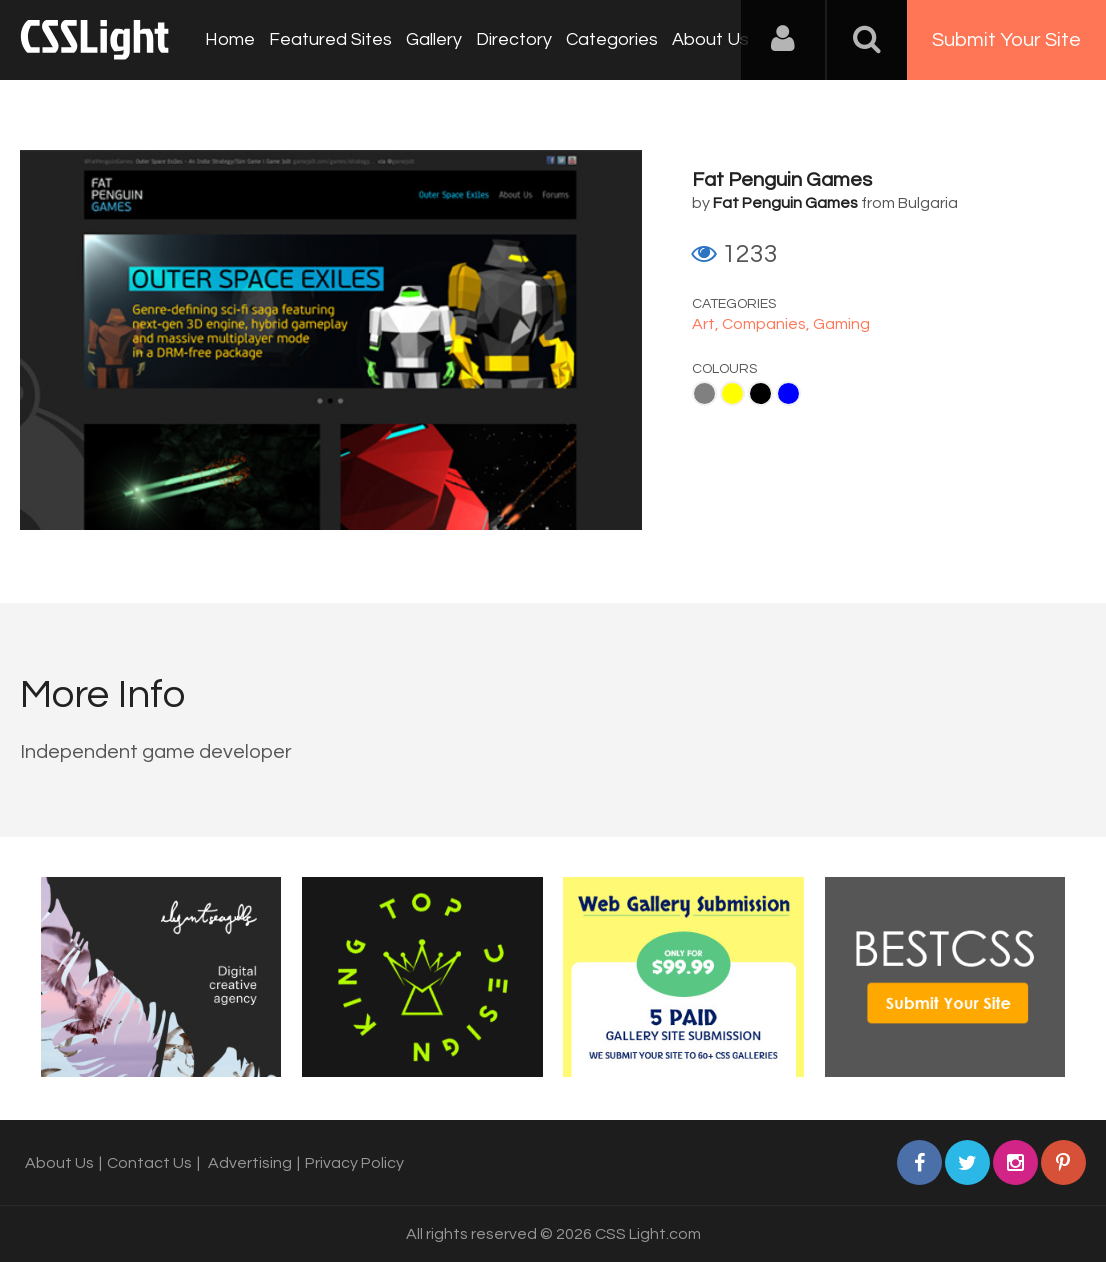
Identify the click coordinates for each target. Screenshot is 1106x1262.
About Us (710, 39)
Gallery (434, 39)
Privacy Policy (354, 1163)
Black (760, 393)
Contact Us (149, 1163)
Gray (704, 393)
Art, (707, 324)
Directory (514, 39)
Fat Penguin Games (782, 180)
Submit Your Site (1006, 40)
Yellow (732, 393)
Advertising (250, 1163)
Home (230, 39)
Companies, (767, 324)
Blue (788, 393)
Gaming (841, 324)
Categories (612, 39)
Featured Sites (330, 39)
